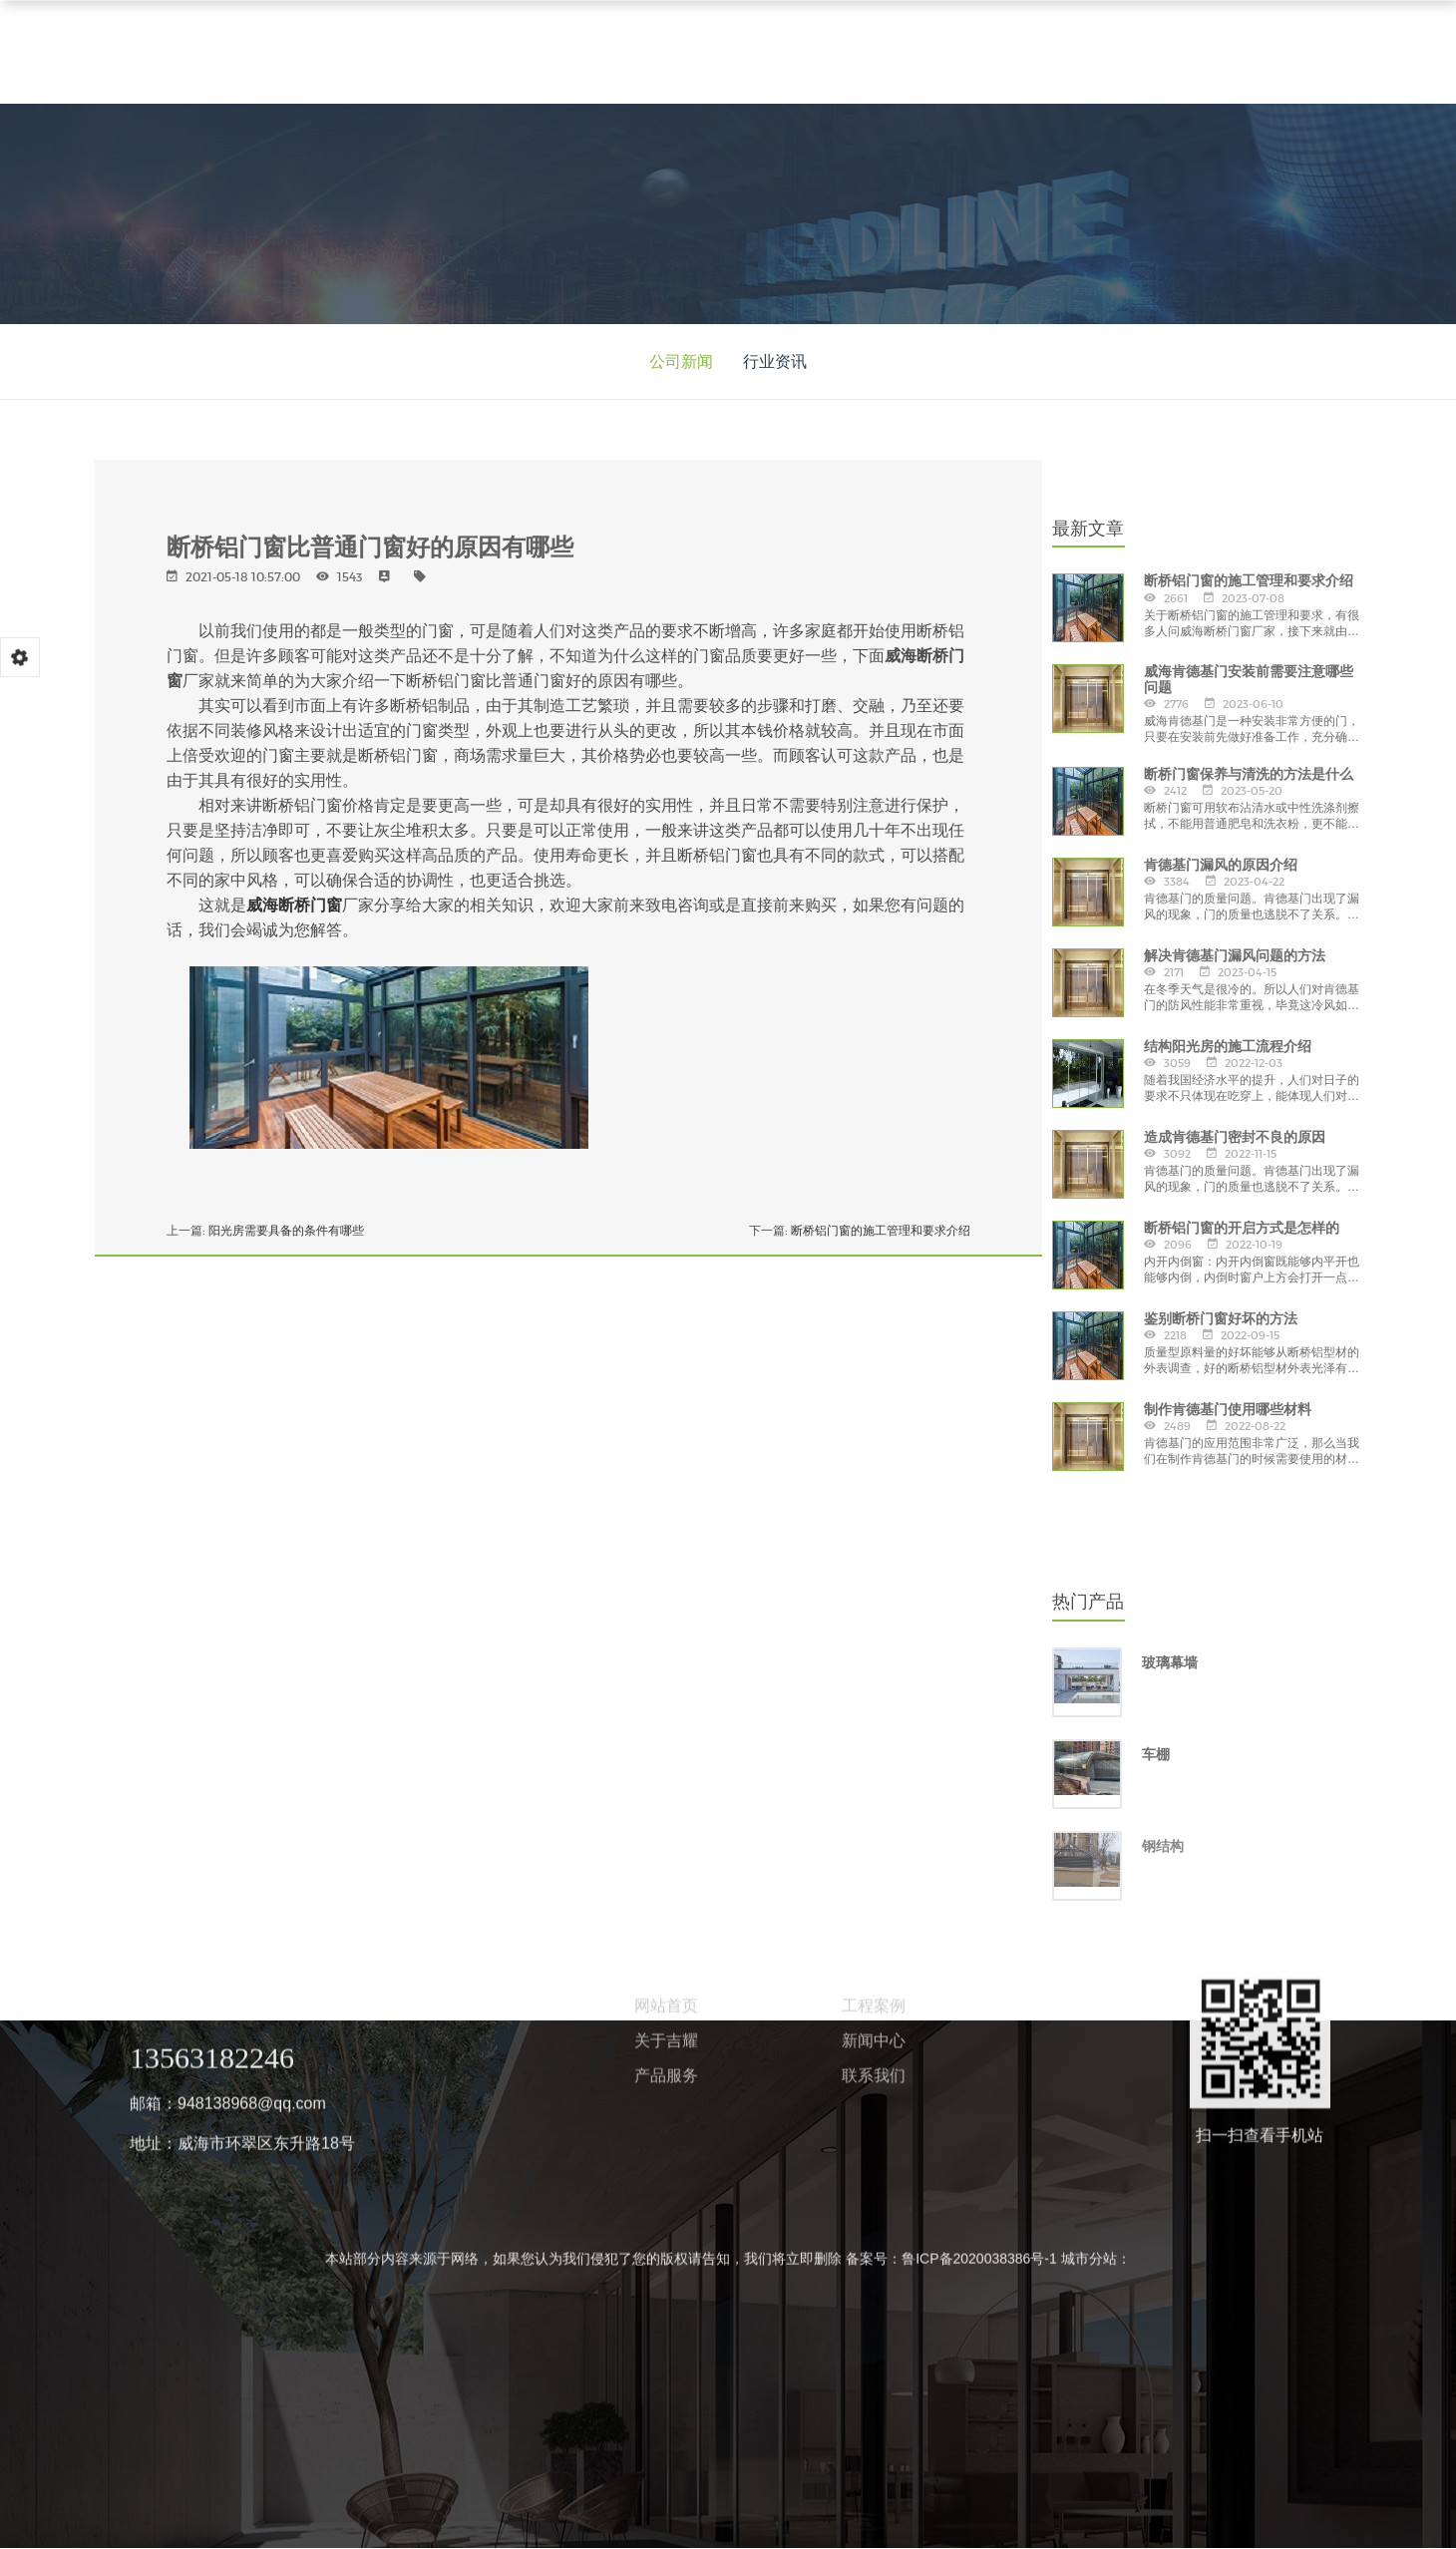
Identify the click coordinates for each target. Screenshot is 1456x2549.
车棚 (1156, 1754)
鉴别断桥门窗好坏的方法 (1220, 1318)
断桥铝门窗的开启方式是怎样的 (1241, 1228)
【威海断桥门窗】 (300, 751)
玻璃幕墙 (1170, 1662)
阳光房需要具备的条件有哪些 (286, 1230)
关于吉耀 (666, 947)
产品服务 (666, 982)
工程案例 (874, 913)
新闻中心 (874, 947)
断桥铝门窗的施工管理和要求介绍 (880, 1230)
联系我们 (874, 982)
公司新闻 (681, 361)
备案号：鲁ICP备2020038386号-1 (951, 1166)
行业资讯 (775, 361)
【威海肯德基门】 (437, 751)
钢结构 (1163, 1846)
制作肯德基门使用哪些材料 (1227, 1409)
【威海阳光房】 (566, 751)
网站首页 (666, 913)
